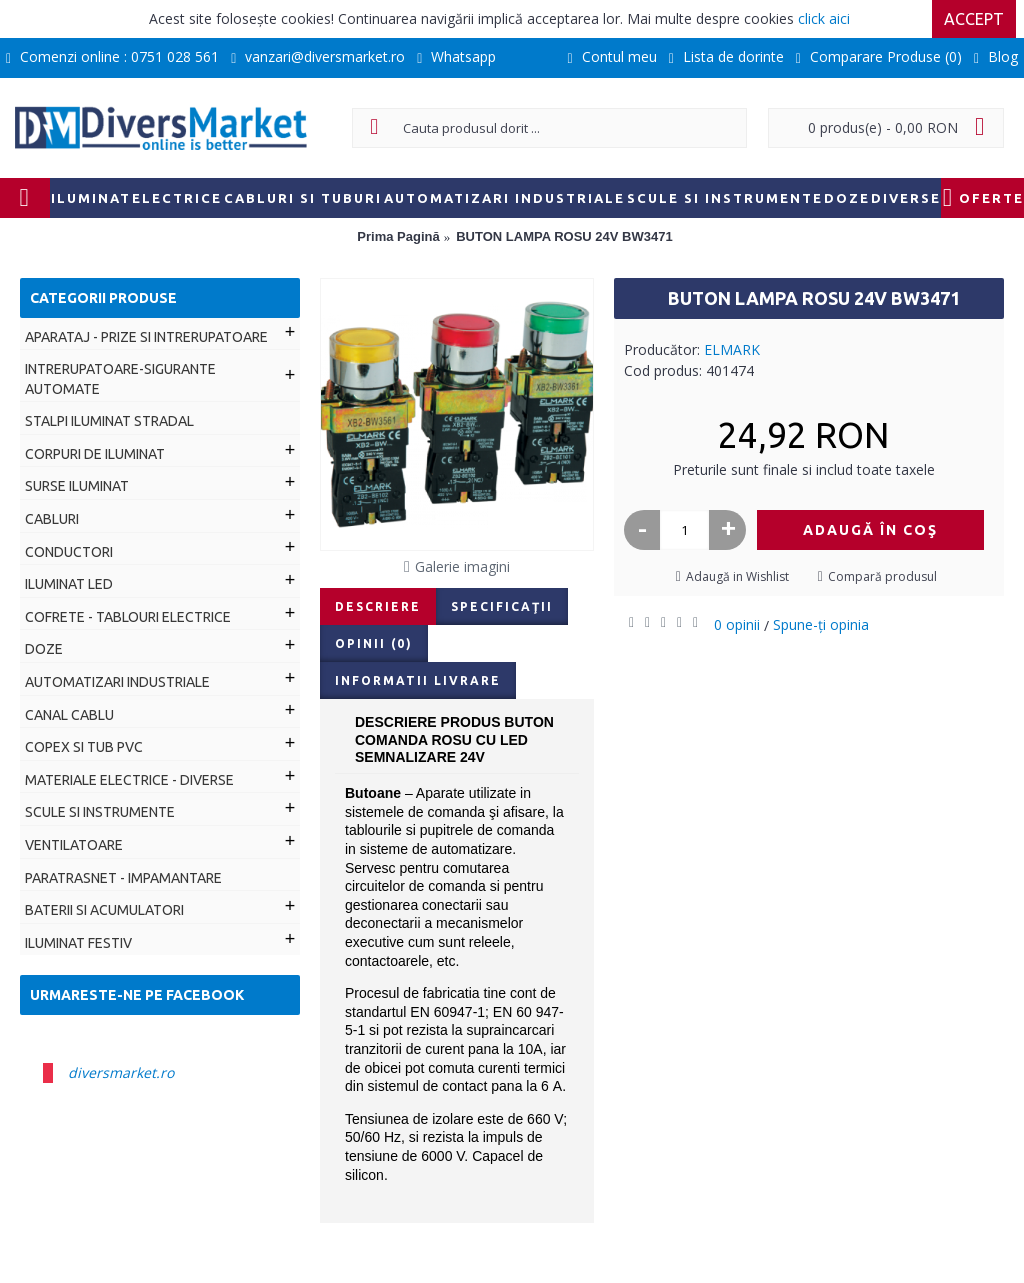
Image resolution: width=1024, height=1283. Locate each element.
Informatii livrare (418, 680)
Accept (974, 19)
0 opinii (737, 624)
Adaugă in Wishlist (737, 576)
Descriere (378, 606)
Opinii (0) (374, 643)
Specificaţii (502, 606)
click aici (824, 18)
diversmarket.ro (121, 1072)
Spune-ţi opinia (821, 624)
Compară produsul (882, 576)
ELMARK (732, 349)
